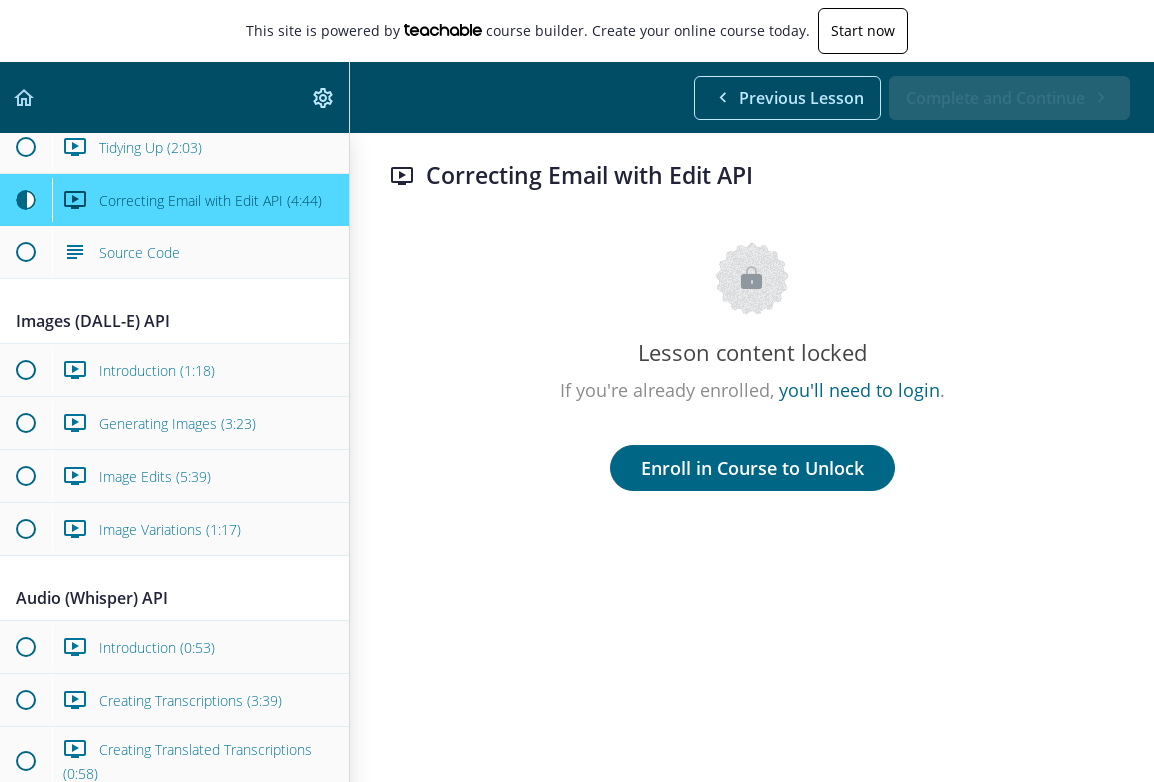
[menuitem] (324, 97)
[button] (25, 97)
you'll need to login (859, 390)
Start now (863, 30)
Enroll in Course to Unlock (752, 468)
